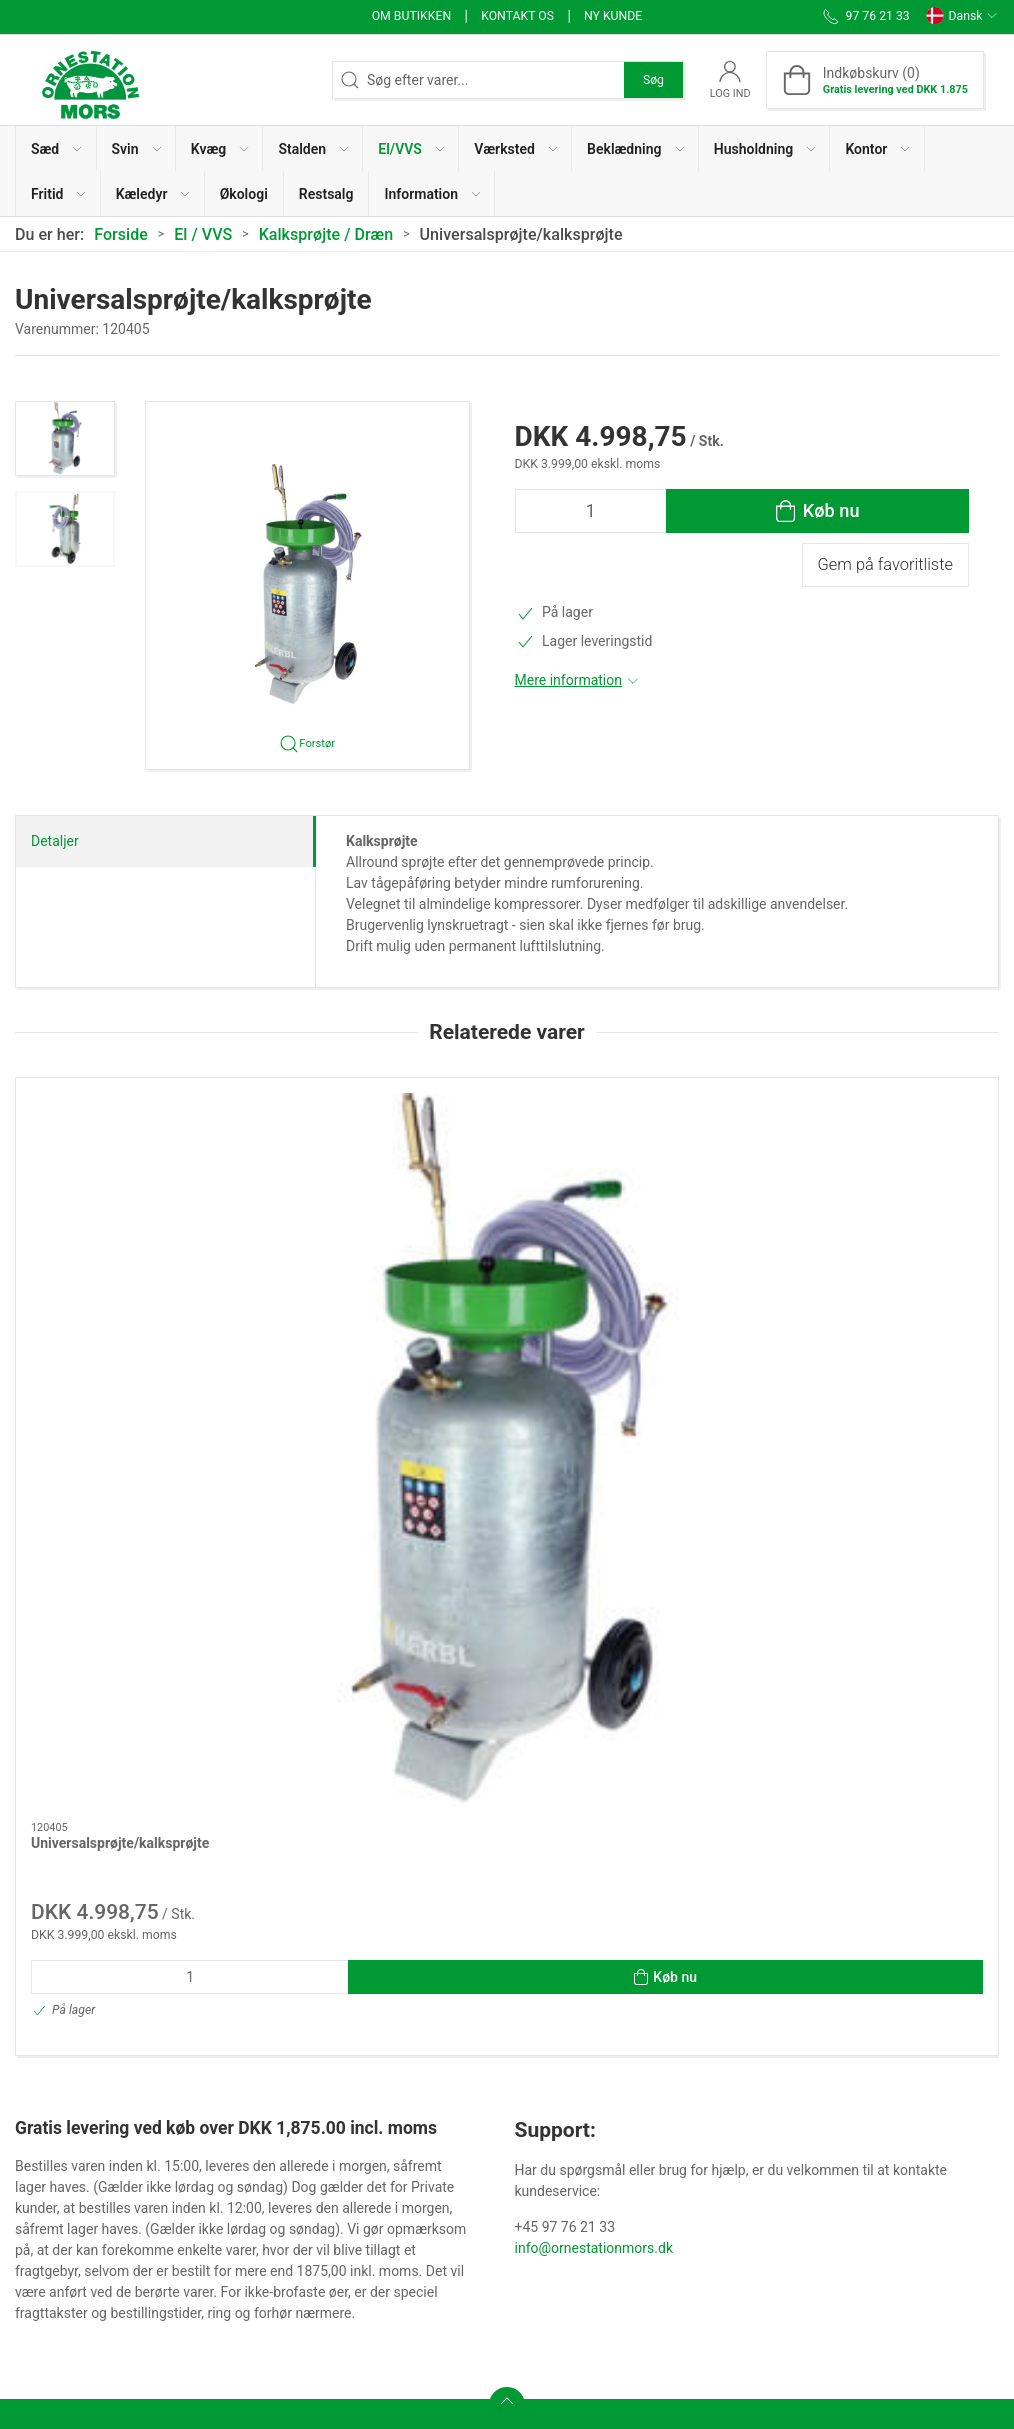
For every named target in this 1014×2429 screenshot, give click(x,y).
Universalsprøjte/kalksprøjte (120, 1281)
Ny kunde (613, 16)
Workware (388, 2079)
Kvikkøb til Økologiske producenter (425, 2146)
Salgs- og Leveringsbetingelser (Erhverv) (421, 2256)
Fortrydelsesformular (422, 2305)
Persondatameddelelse (632, 2022)
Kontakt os (517, 16)
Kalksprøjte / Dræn (326, 234)
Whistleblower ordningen (638, 2079)
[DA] (90, 80)
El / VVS (203, 234)
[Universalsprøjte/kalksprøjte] (132, 1169)
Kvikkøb (381, 2107)
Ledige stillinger (610, 2136)
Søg (653, 80)
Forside (121, 234)
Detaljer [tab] (55, 841)
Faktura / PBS (603, 2107)
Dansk (962, 16)
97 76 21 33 (51, 2203)
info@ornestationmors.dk (594, 1799)
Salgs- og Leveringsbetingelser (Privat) (446, 2195)
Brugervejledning (613, 2164)
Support (585, 2193)
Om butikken (411, 16)
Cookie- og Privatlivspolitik (643, 2050)
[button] (56, 148)
